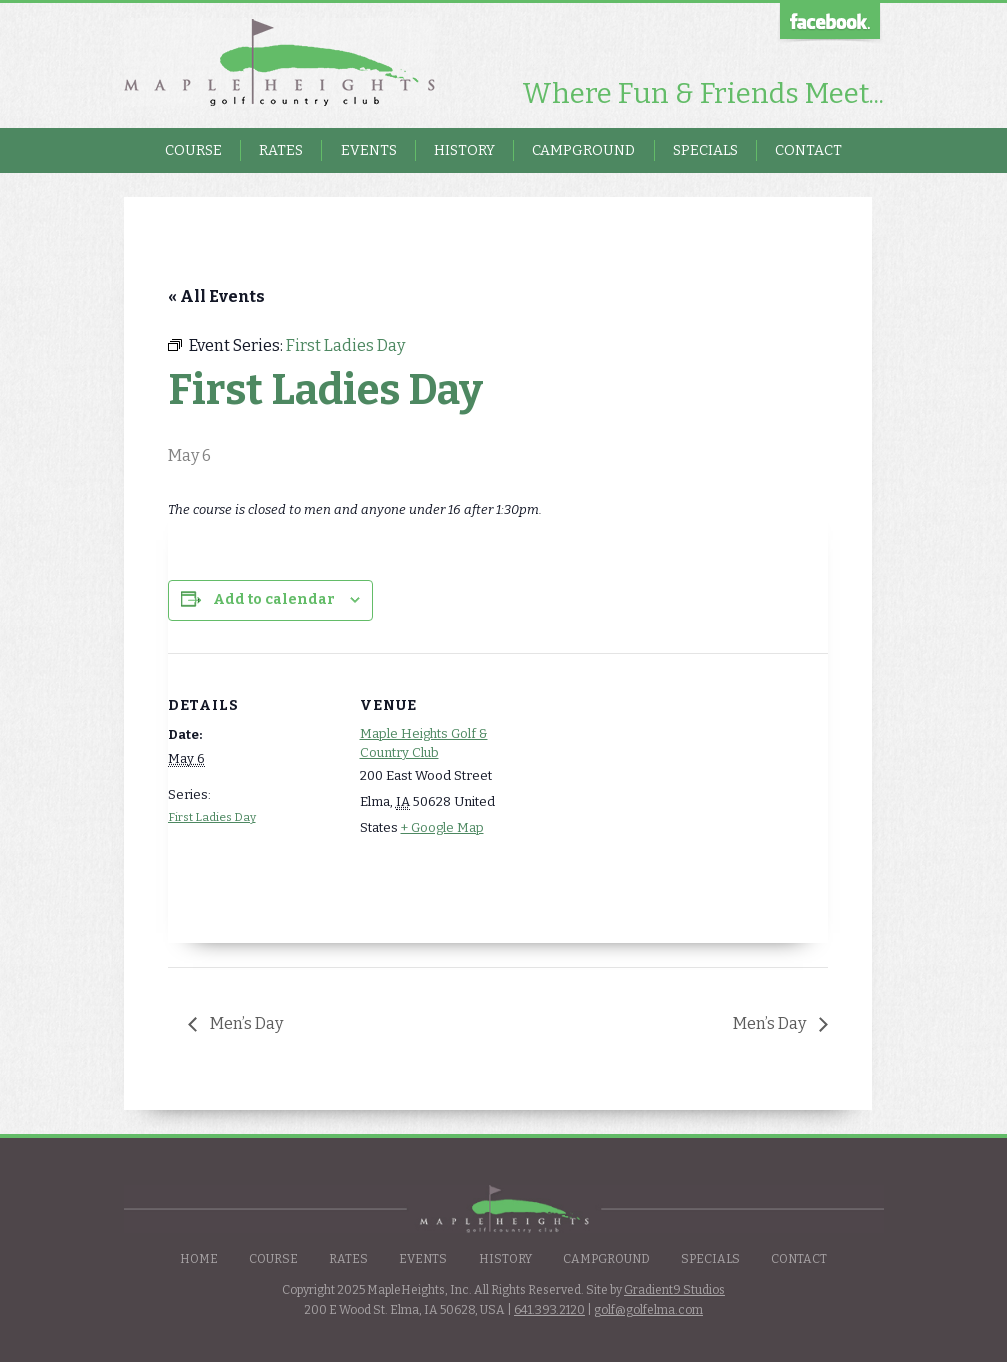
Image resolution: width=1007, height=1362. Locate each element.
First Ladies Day (212, 817)
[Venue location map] (657, 791)
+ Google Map (442, 827)
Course (193, 150)
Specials (705, 150)
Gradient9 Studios (674, 1290)
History (464, 150)
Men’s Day (245, 1023)
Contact (808, 150)
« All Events (216, 296)
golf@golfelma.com (648, 1310)
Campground (583, 150)
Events (369, 150)
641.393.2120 (549, 1310)
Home (199, 1259)
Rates (281, 150)
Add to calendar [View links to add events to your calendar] (274, 599)
